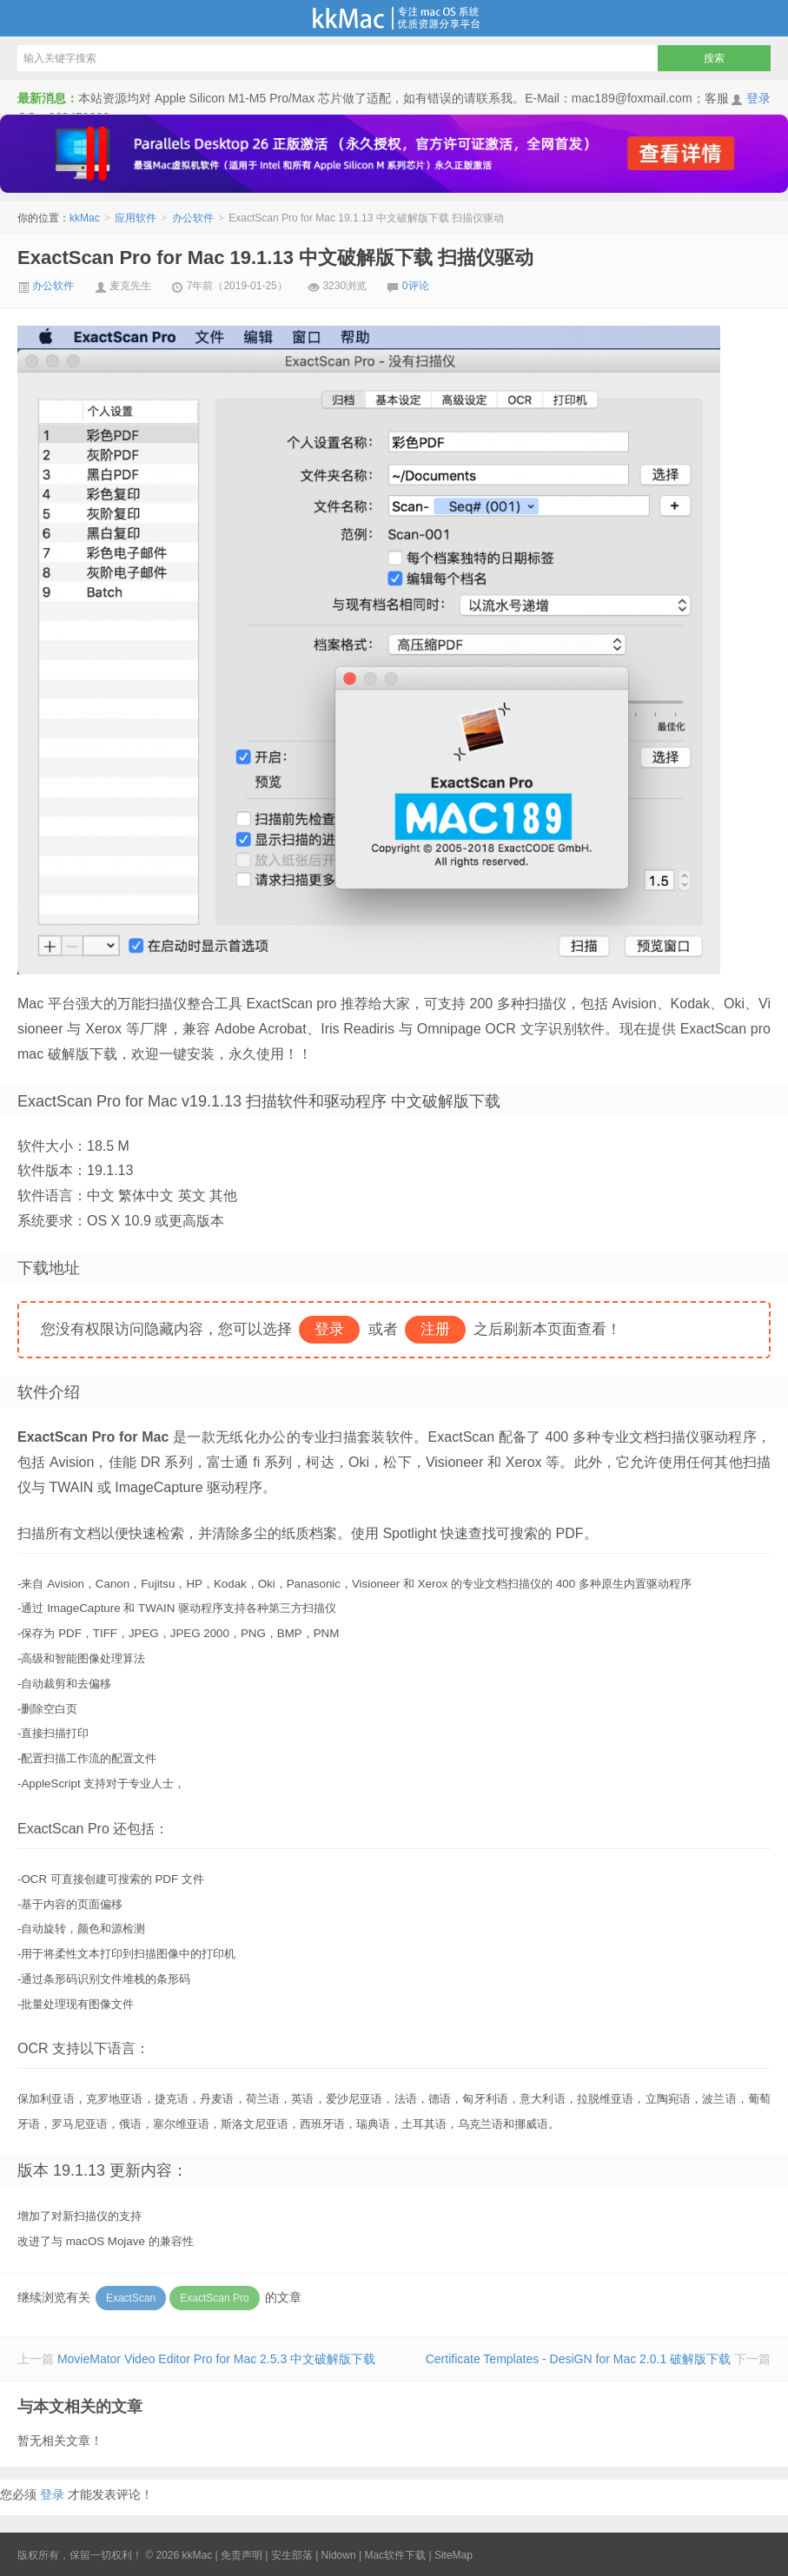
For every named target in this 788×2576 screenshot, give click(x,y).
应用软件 (135, 218)
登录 (758, 98)
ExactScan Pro (214, 2298)
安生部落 (292, 2555)
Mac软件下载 (395, 2555)
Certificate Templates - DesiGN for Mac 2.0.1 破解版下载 (578, 2359)
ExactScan (131, 2298)
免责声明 (241, 2555)
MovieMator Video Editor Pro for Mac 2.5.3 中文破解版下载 (216, 2359)
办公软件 (193, 218)
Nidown (338, 2555)
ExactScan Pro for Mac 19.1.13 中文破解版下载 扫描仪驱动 (275, 257)
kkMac (394, 18)
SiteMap (453, 2555)
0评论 (415, 286)
